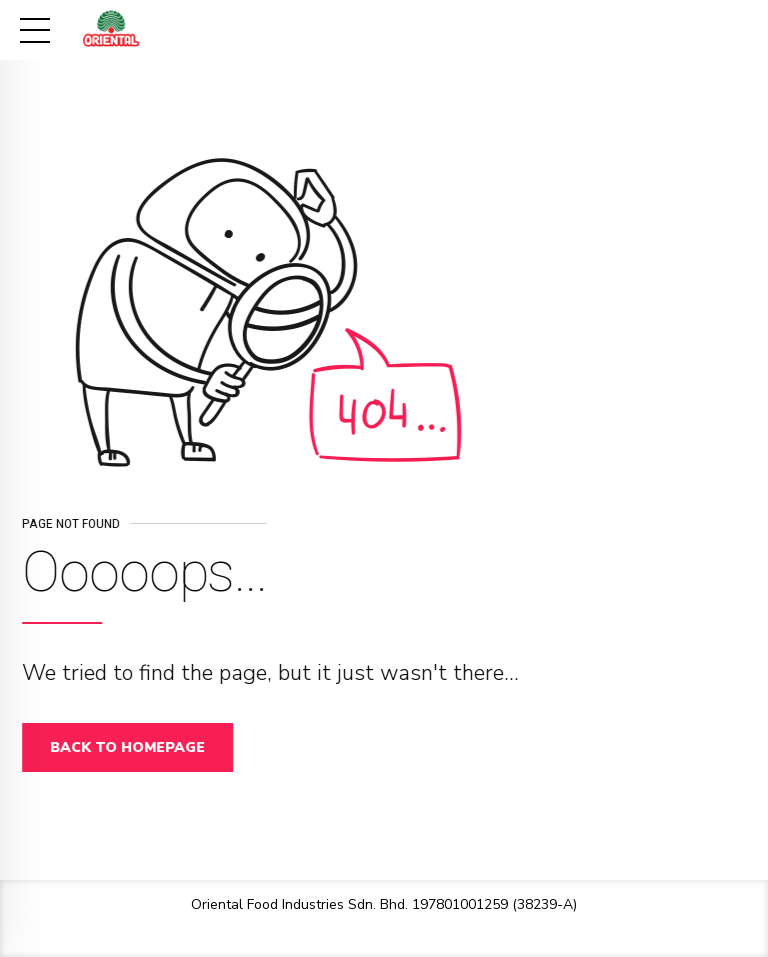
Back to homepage (134, 747)
